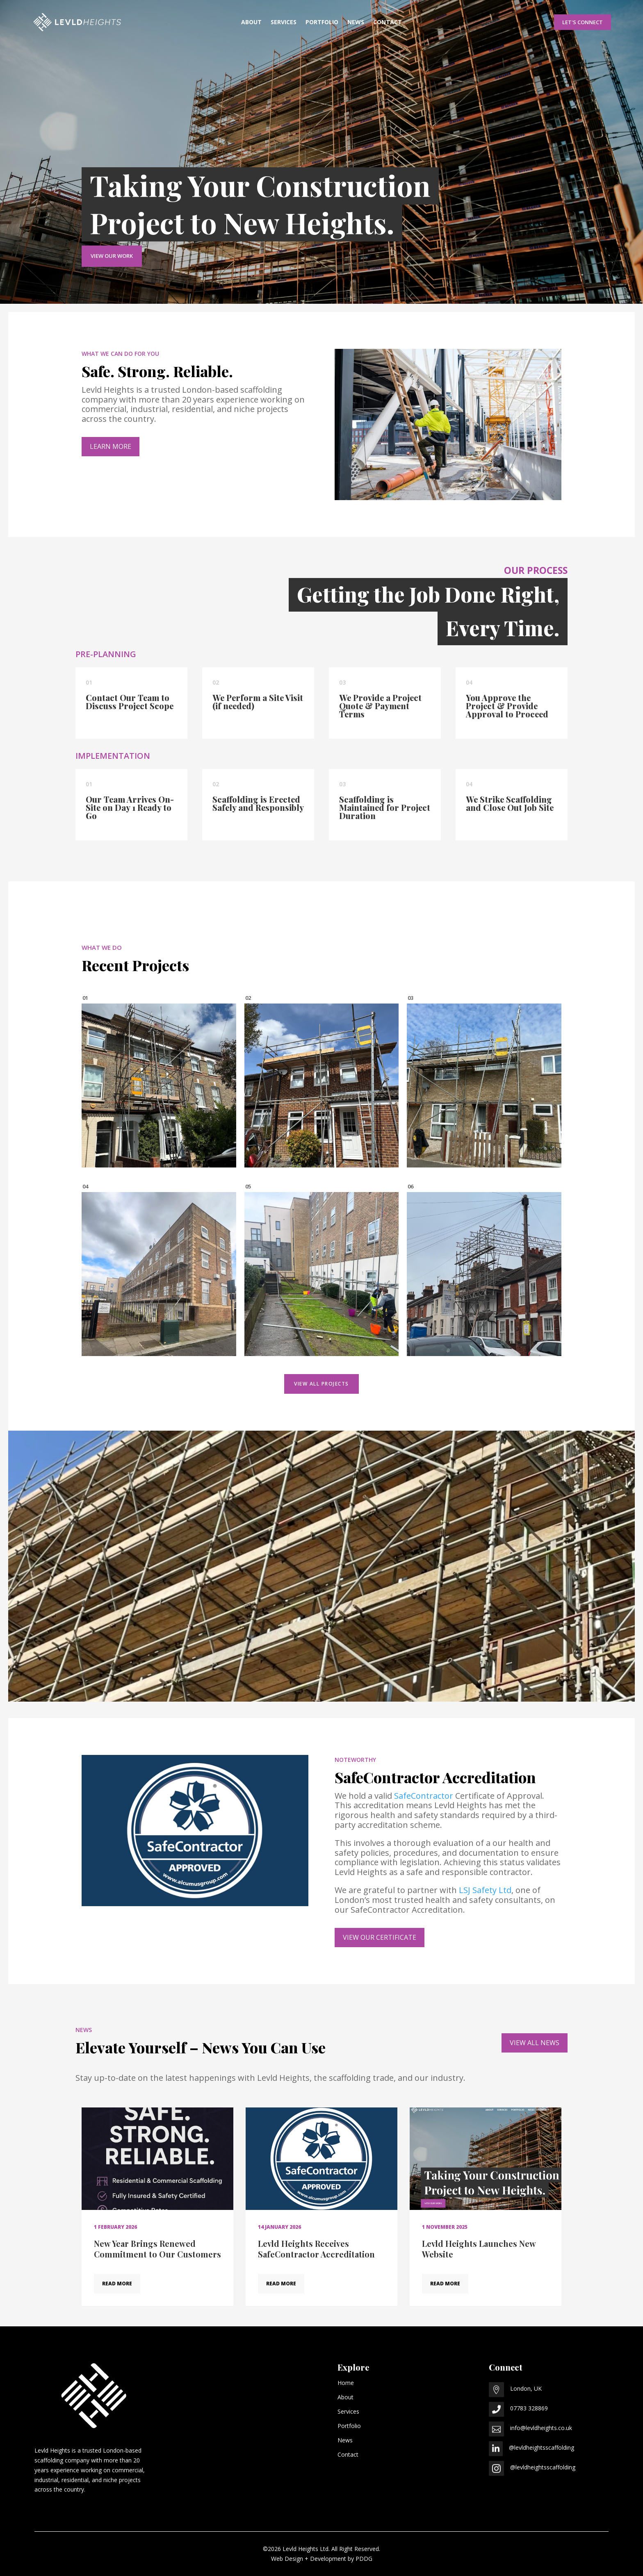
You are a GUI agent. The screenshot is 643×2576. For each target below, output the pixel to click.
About (251, 22)
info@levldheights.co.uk (541, 2428)
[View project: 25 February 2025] (159, 1274)
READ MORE (117, 2283)
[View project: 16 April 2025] (484, 1085)
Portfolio (322, 22)
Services (283, 22)
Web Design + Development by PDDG (321, 2558)
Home (345, 2383)
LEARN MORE (110, 446)
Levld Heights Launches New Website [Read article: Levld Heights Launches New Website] (479, 2249)
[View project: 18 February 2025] (484, 1274)
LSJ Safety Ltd (485, 1890)
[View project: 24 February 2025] (321, 1274)
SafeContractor (423, 1795)
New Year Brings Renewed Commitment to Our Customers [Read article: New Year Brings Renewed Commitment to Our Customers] (157, 2249)
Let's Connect (582, 22)
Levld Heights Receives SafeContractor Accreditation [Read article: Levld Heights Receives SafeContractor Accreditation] (316, 2249)
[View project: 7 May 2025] (159, 1085)
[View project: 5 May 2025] (321, 1085)
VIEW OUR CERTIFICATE (379, 1937)
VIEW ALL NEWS (534, 2042)
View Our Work (112, 255)
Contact (387, 22)
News (355, 22)
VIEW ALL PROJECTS (321, 1383)
